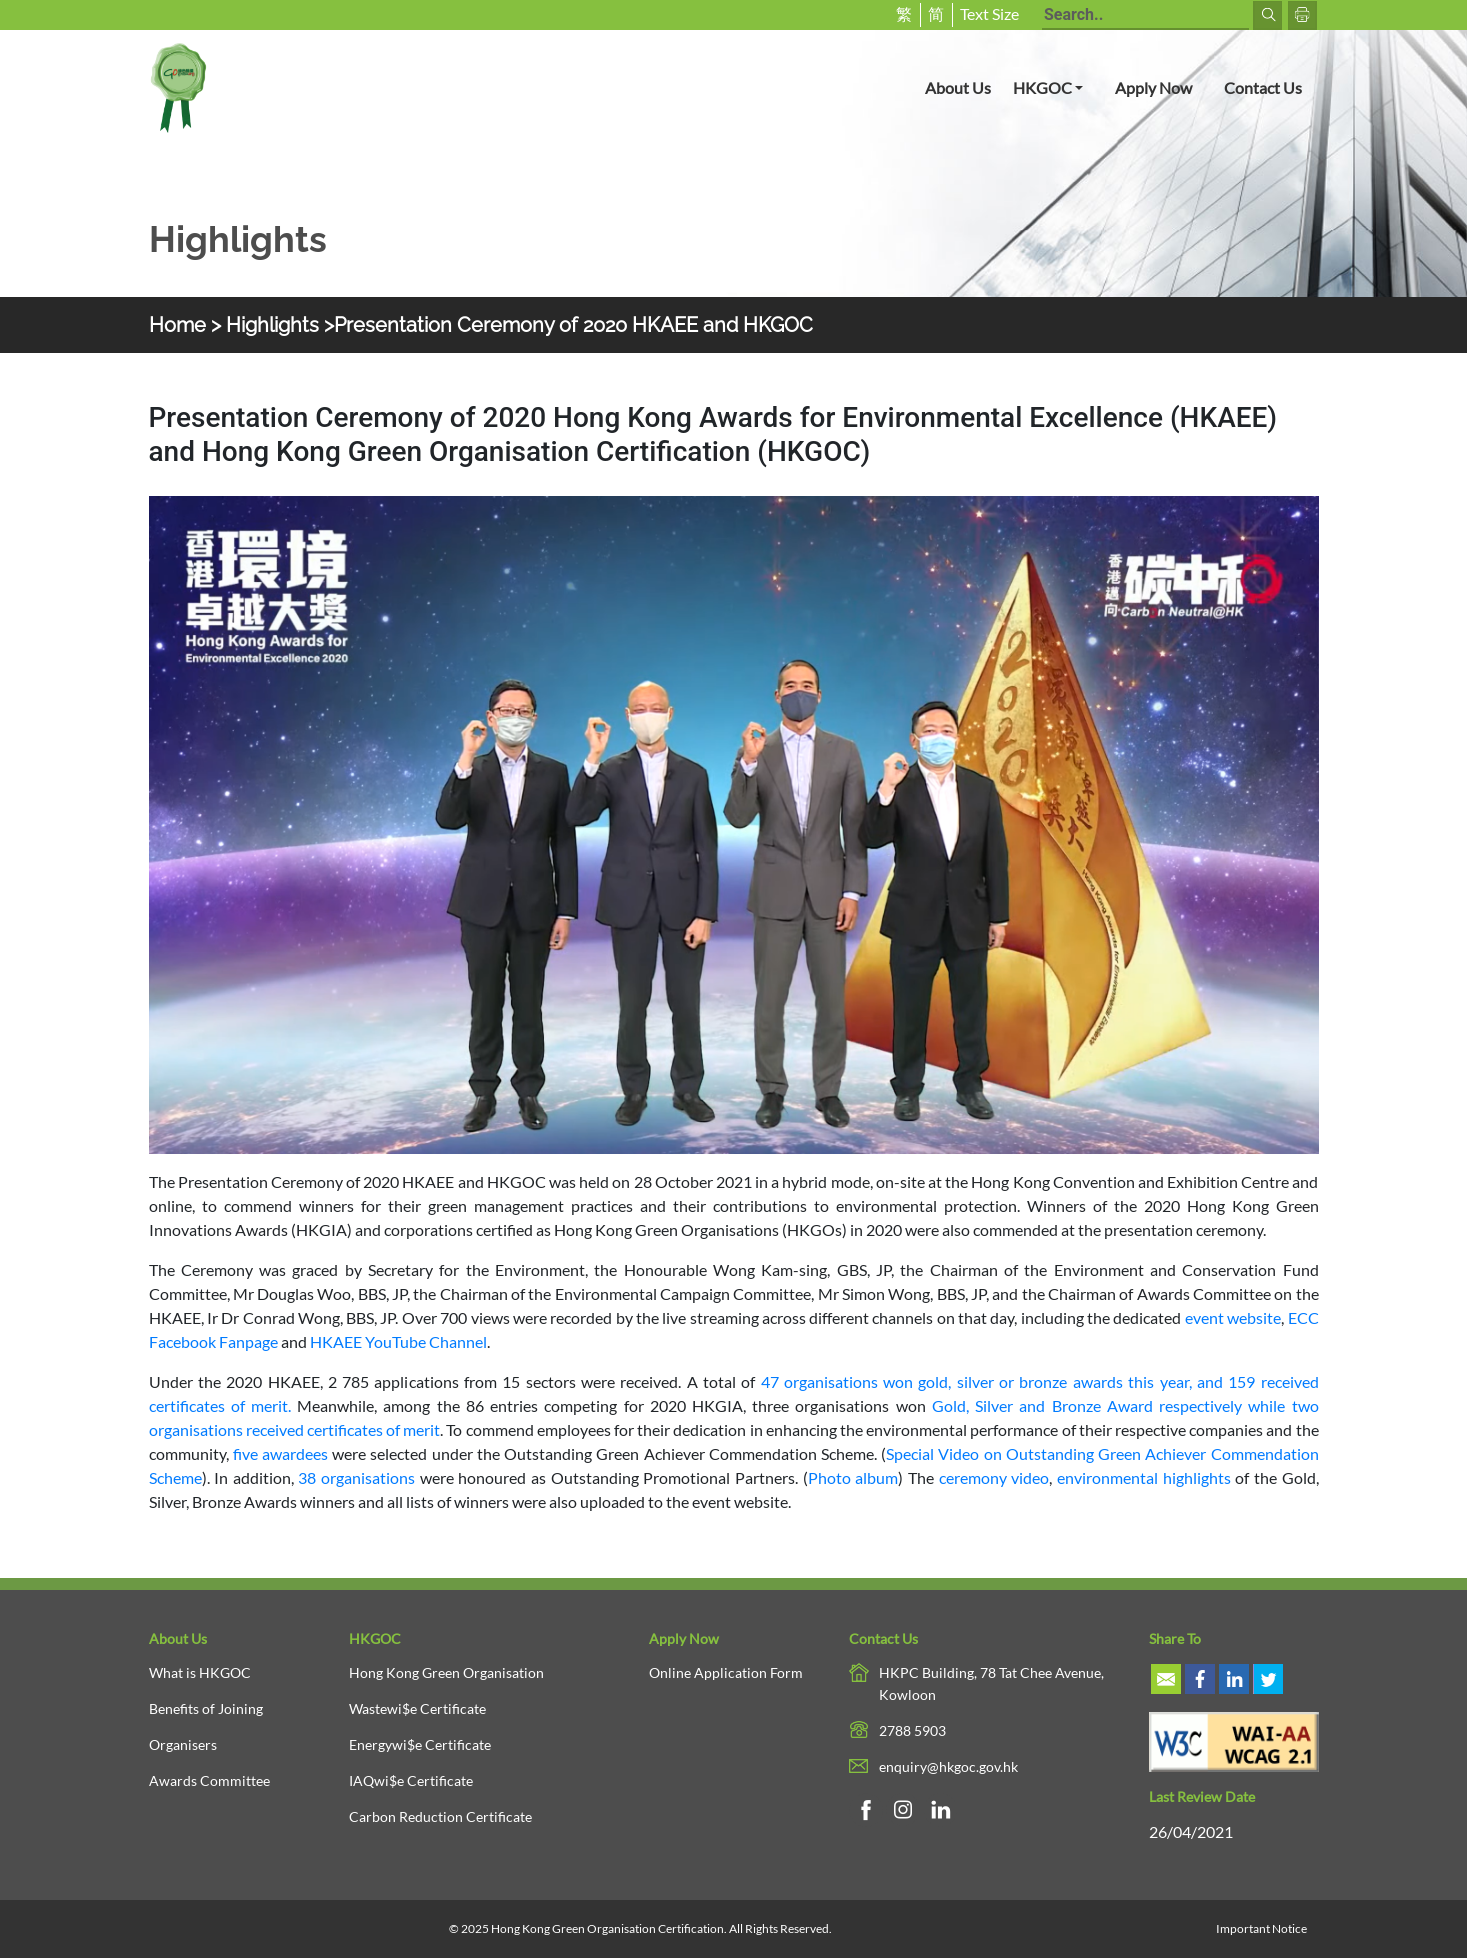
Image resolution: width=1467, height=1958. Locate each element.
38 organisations (356, 1477)
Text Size (989, 13)
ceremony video (994, 1477)
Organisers (183, 1744)
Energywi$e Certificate (420, 1744)
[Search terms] (1145, 16)
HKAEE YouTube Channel (398, 1341)
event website (1233, 1317)
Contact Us (1263, 87)
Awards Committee (209, 1780)
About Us (958, 87)
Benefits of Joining (206, 1708)
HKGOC (1056, 86)
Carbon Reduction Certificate (440, 1816)
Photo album (853, 1477)
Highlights (272, 325)
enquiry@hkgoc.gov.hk (948, 1766)
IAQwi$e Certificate (411, 1780)
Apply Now (1153, 87)
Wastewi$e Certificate (417, 1708)
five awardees (280, 1453)
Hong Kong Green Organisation (446, 1672)
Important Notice (1261, 1928)
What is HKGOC (200, 1672)
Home (177, 325)
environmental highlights (1144, 1477)
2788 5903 (912, 1730)
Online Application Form (726, 1672)
